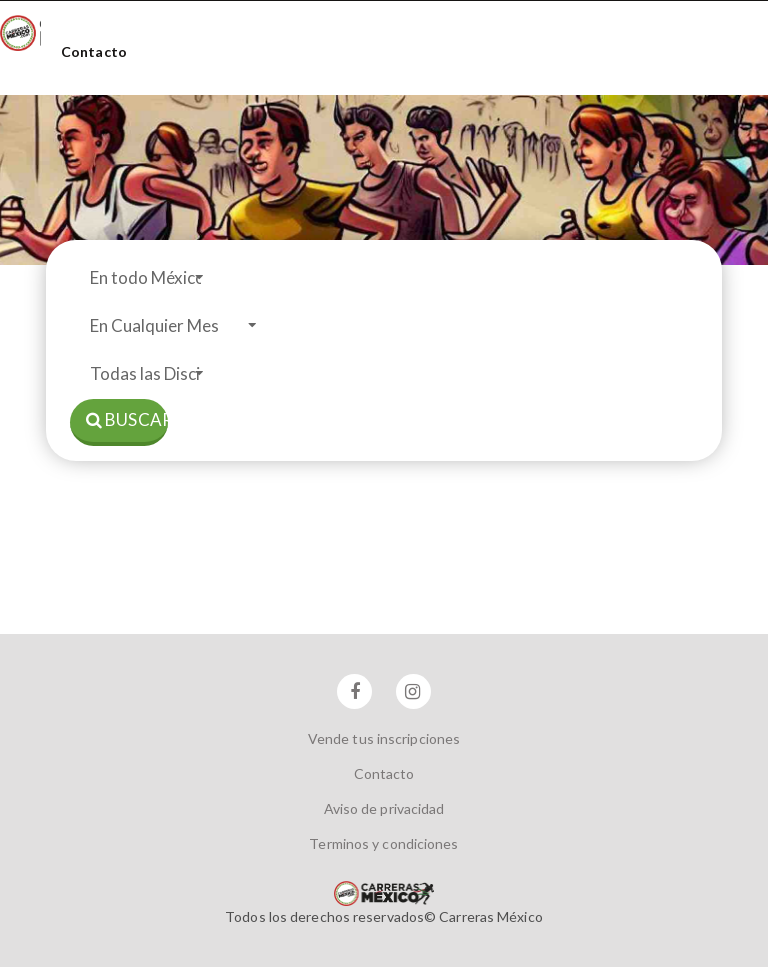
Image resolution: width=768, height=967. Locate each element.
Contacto (94, 51)
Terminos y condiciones (383, 843)
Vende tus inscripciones (384, 738)
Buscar (127, 419)
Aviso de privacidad (384, 808)
